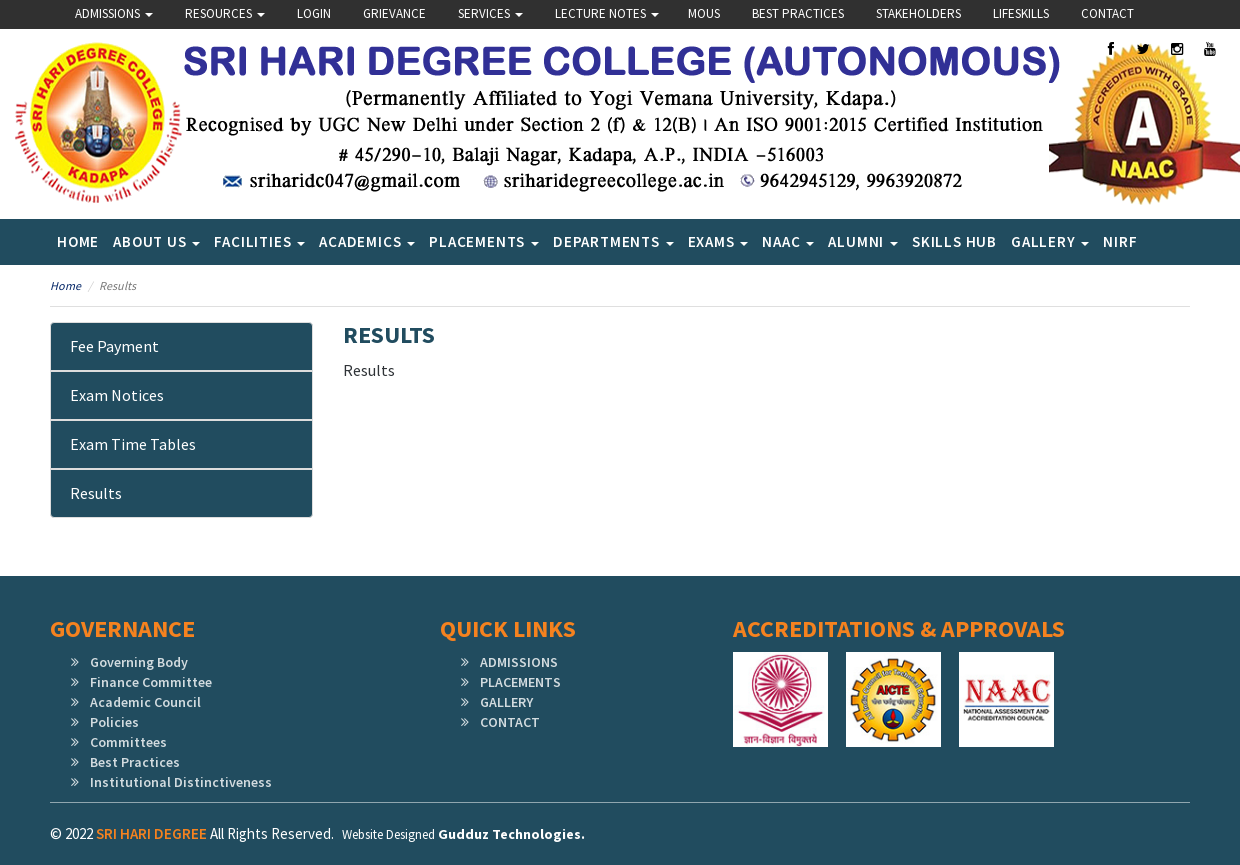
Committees (128, 742)
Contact (1107, 13)
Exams (718, 241)
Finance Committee (151, 682)
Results (96, 493)
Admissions (114, 13)
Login (314, 13)
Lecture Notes (607, 13)
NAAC (788, 241)
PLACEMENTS (520, 682)
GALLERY (506, 702)
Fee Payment (114, 346)
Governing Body (139, 662)
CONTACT (510, 722)
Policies (114, 722)
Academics (367, 241)
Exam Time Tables (133, 444)
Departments (613, 241)
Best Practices (798, 13)
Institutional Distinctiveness (181, 782)
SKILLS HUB (954, 241)
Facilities (259, 241)
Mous (704, 13)
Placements (484, 241)
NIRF (1120, 241)
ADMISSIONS (519, 662)
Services (490, 13)
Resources (225, 13)
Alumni (863, 241)
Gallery (1050, 241)
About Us (156, 241)
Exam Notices (117, 395)
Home (78, 241)
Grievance (394, 13)
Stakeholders (918, 13)
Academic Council (145, 702)
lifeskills (1021, 13)
